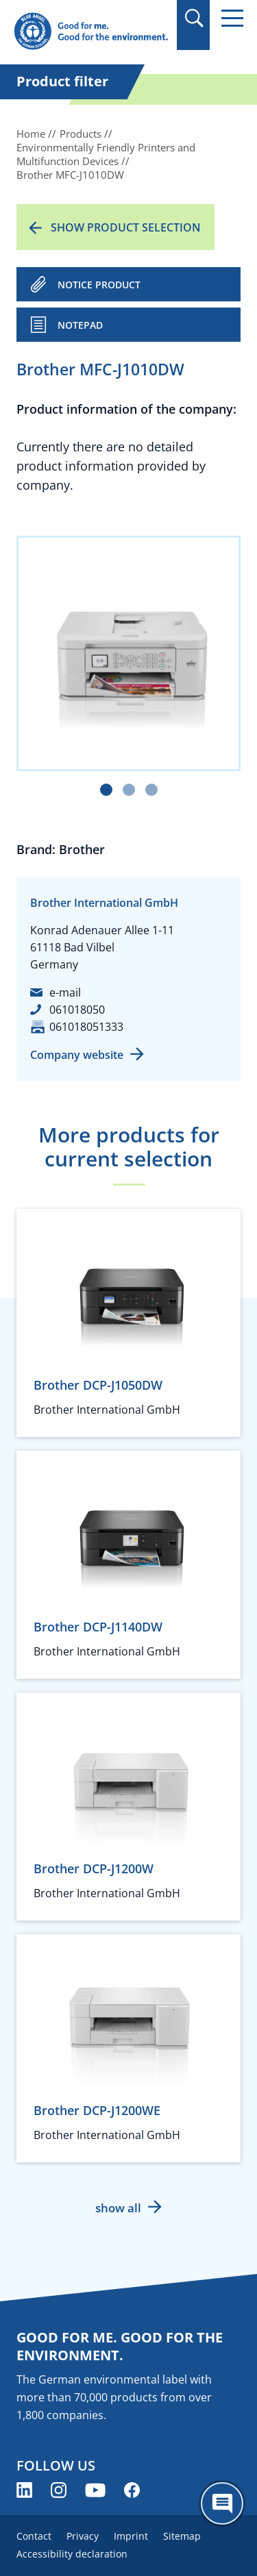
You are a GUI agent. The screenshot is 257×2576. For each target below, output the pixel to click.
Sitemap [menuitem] (182, 2535)
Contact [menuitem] (33, 2535)
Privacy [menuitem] (82, 2535)
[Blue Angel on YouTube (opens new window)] (95, 2490)
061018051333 (86, 1026)
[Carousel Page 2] (129, 790)
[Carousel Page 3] (151, 790)
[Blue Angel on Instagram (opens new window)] (58, 2490)
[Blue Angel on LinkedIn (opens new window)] (24, 2490)
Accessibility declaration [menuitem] (71, 2553)
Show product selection (126, 227)
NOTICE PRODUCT (99, 284)
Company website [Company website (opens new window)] (76, 1054)
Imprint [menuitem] (131, 2535)
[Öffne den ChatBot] (222, 2503)
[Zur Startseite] (91, 32)
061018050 (77, 1009)
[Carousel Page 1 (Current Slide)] (106, 790)
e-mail (65, 992)
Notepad (80, 325)
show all (118, 2208)
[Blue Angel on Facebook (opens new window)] (132, 2490)
